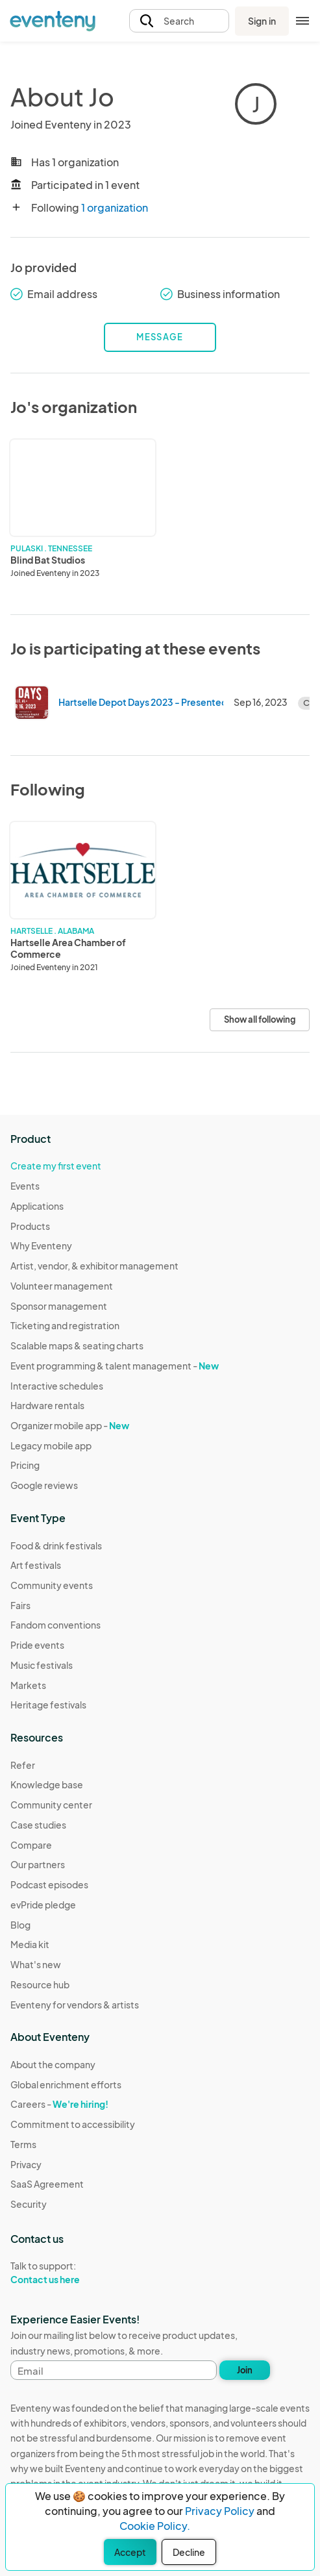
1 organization (114, 207)
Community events (51, 1585)
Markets (28, 1685)
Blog (20, 1925)
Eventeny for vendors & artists (74, 2004)
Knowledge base (46, 1784)
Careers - (59, 2104)
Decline (189, 2552)
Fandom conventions (55, 1625)
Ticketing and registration (64, 1325)
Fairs (20, 1605)
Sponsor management (58, 1306)
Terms (23, 2144)
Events (25, 1186)
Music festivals (41, 1665)
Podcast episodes (49, 1884)
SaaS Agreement (47, 2184)
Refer (22, 1765)
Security (28, 2204)
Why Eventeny (41, 1245)
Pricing (25, 1465)
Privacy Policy (219, 2511)
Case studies (38, 1825)
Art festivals (35, 1565)
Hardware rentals (47, 1405)
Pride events (37, 1645)
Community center (51, 1804)
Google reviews (44, 1485)
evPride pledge (43, 1904)
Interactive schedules (56, 1386)
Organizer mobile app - (69, 1425)
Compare (31, 1845)
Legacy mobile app (51, 1445)
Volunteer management (61, 1286)
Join (244, 2370)
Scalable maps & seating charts (76, 1345)
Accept (130, 2552)
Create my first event (55, 1165)
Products (30, 1226)
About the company (52, 2064)
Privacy (26, 2164)
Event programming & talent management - (114, 1365)
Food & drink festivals (56, 1545)
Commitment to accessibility (72, 2124)
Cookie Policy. (154, 2525)
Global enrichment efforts (65, 2084)
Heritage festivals (48, 1704)
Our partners (37, 1864)
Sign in (262, 21)
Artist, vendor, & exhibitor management (94, 1265)
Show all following (259, 1019)
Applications (37, 1206)
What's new (35, 1964)
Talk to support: (72, 2273)
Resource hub (39, 1984)
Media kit (29, 1944)
